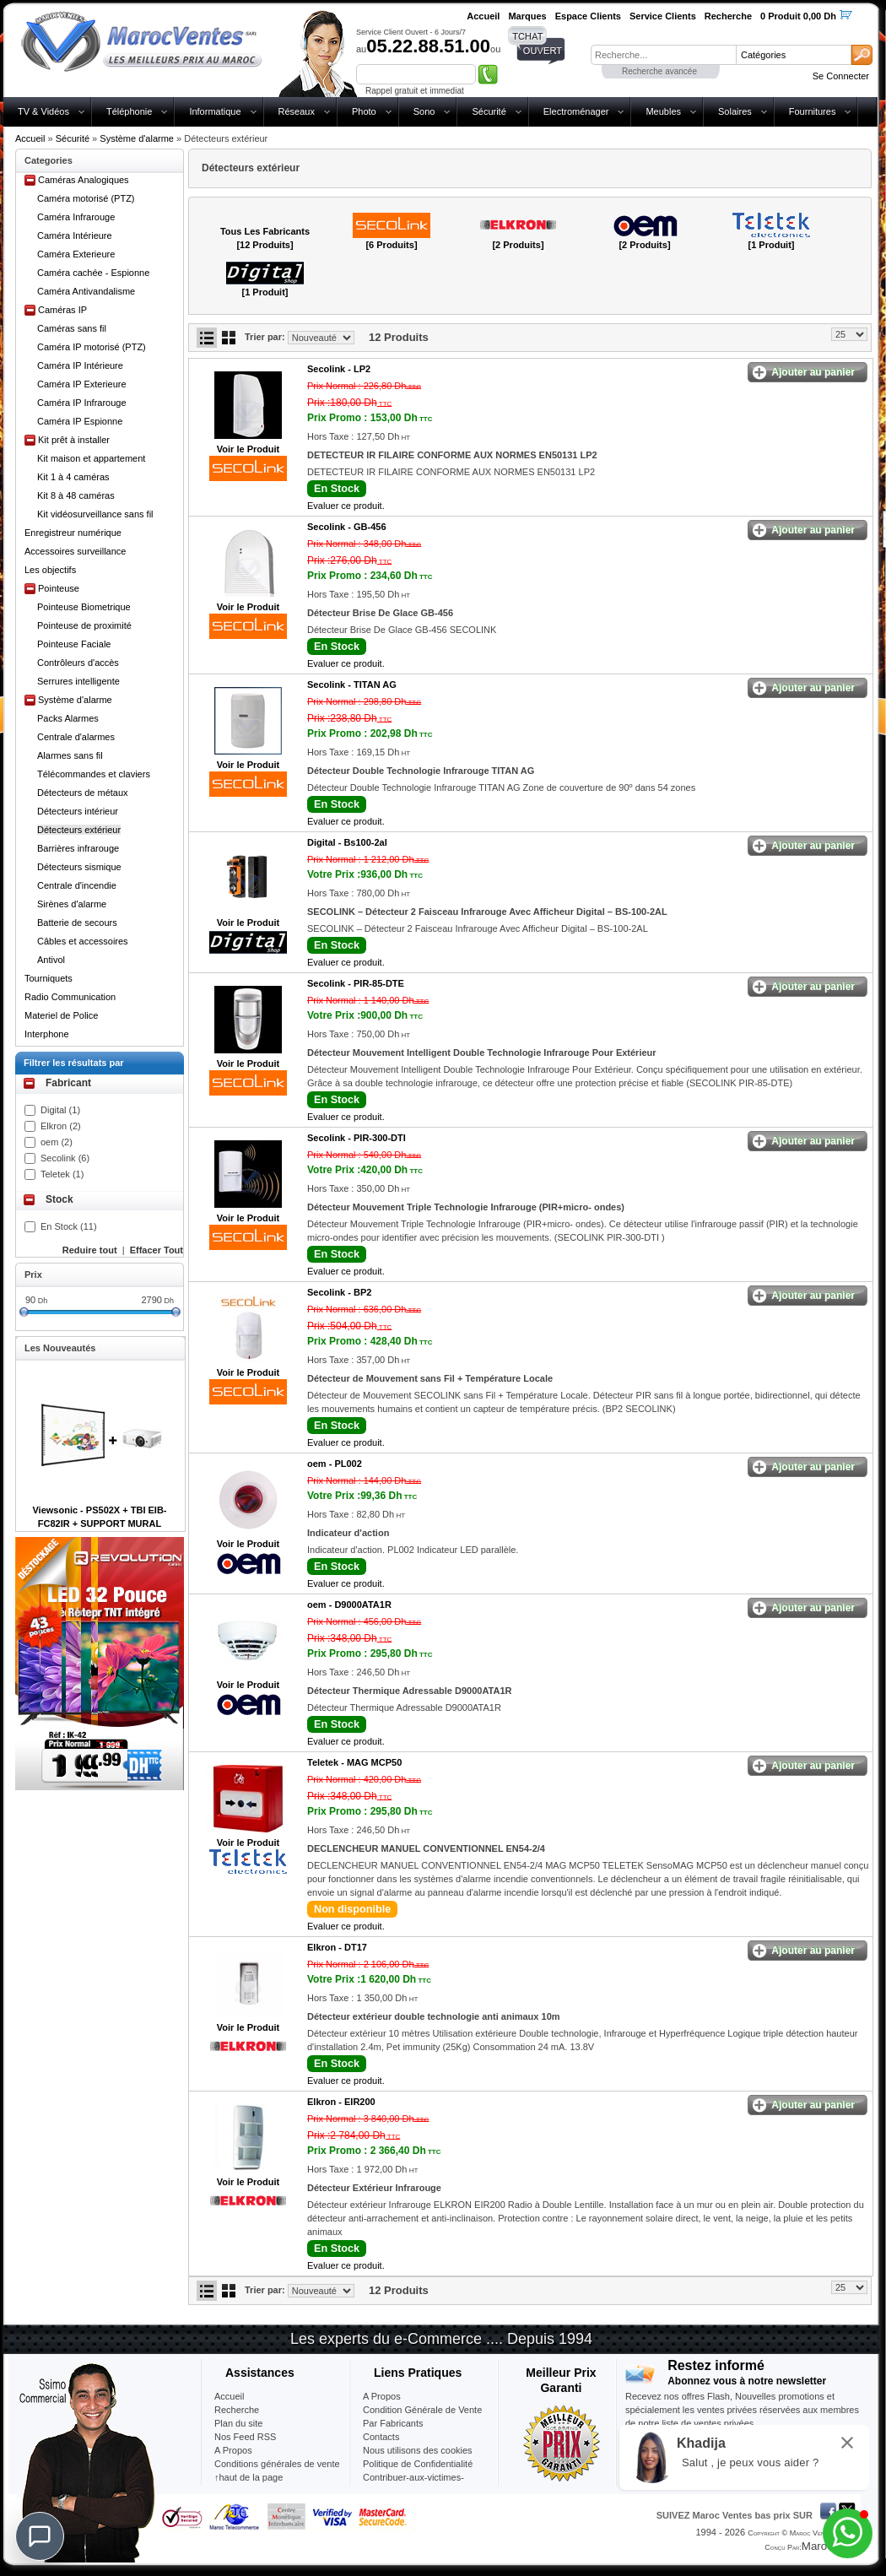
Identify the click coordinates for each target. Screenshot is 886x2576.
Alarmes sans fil (70, 755)
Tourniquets (48, 978)
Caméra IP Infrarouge (82, 403)
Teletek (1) (62, 1174)
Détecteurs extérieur (79, 830)
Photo (364, 111)
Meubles (663, 111)
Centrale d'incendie (76, 885)
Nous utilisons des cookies (418, 2450)
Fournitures (812, 111)
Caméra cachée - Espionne (93, 273)
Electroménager (576, 111)
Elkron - (337, 1947)
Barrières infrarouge (78, 848)
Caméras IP (62, 310)
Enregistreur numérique (73, 533)
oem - (334, 1463)
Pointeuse (58, 588)
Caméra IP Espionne (79, 421)
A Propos (382, 2396)
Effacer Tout (156, 1250)
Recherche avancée (659, 71)
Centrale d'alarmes (76, 737)
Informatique (214, 111)
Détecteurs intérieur (77, 811)
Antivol (51, 960)
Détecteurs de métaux (82, 792)
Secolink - (338, 369)
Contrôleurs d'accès (78, 663)
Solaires (735, 111)
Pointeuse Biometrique (84, 607)
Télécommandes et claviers (93, 774)
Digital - (347, 842)
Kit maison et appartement (91, 458)
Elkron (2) (61, 1126)
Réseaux (296, 111)
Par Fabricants (393, 2423)
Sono (424, 111)
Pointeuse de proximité (84, 625)
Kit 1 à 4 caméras (73, 477)
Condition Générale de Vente (422, 2410)
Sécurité (488, 111)
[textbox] (663, 55)
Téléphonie (129, 111)
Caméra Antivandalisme (86, 291)
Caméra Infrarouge (76, 217)
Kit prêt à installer (74, 440)
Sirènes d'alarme (71, 904)
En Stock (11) (69, 1226)
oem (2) (57, 1142)
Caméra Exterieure (76, 254)
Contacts (381, 2437)
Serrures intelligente (78, 681)
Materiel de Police (61, 1015)
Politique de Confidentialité (418, 2464)
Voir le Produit (248, 449)
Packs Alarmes (68, 718)
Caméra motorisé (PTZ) (86, 198)
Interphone (46, 1034)
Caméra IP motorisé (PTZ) (91, 347)
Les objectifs (50, 570)
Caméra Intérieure (74, 235)
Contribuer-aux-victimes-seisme (413, 2484)
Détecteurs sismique (79, 867)
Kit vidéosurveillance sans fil (95, 514)
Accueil (30, 138)
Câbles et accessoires (82, 941)
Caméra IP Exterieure (82, 384)
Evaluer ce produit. (346, 506)
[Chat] (39, 2536)
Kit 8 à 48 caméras (76, 495)
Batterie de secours (77, 922)
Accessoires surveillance (75, 551)
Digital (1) (60, 1110)
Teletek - (354, 1762)
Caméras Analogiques (83, 180)
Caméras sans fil (71, 328)
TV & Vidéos (43, 111)
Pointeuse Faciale (74, 644)
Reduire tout (89, 1250)
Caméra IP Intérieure (80, 365)
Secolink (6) (65, 1158)
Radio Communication (70, 997)
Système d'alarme (137, 138)
